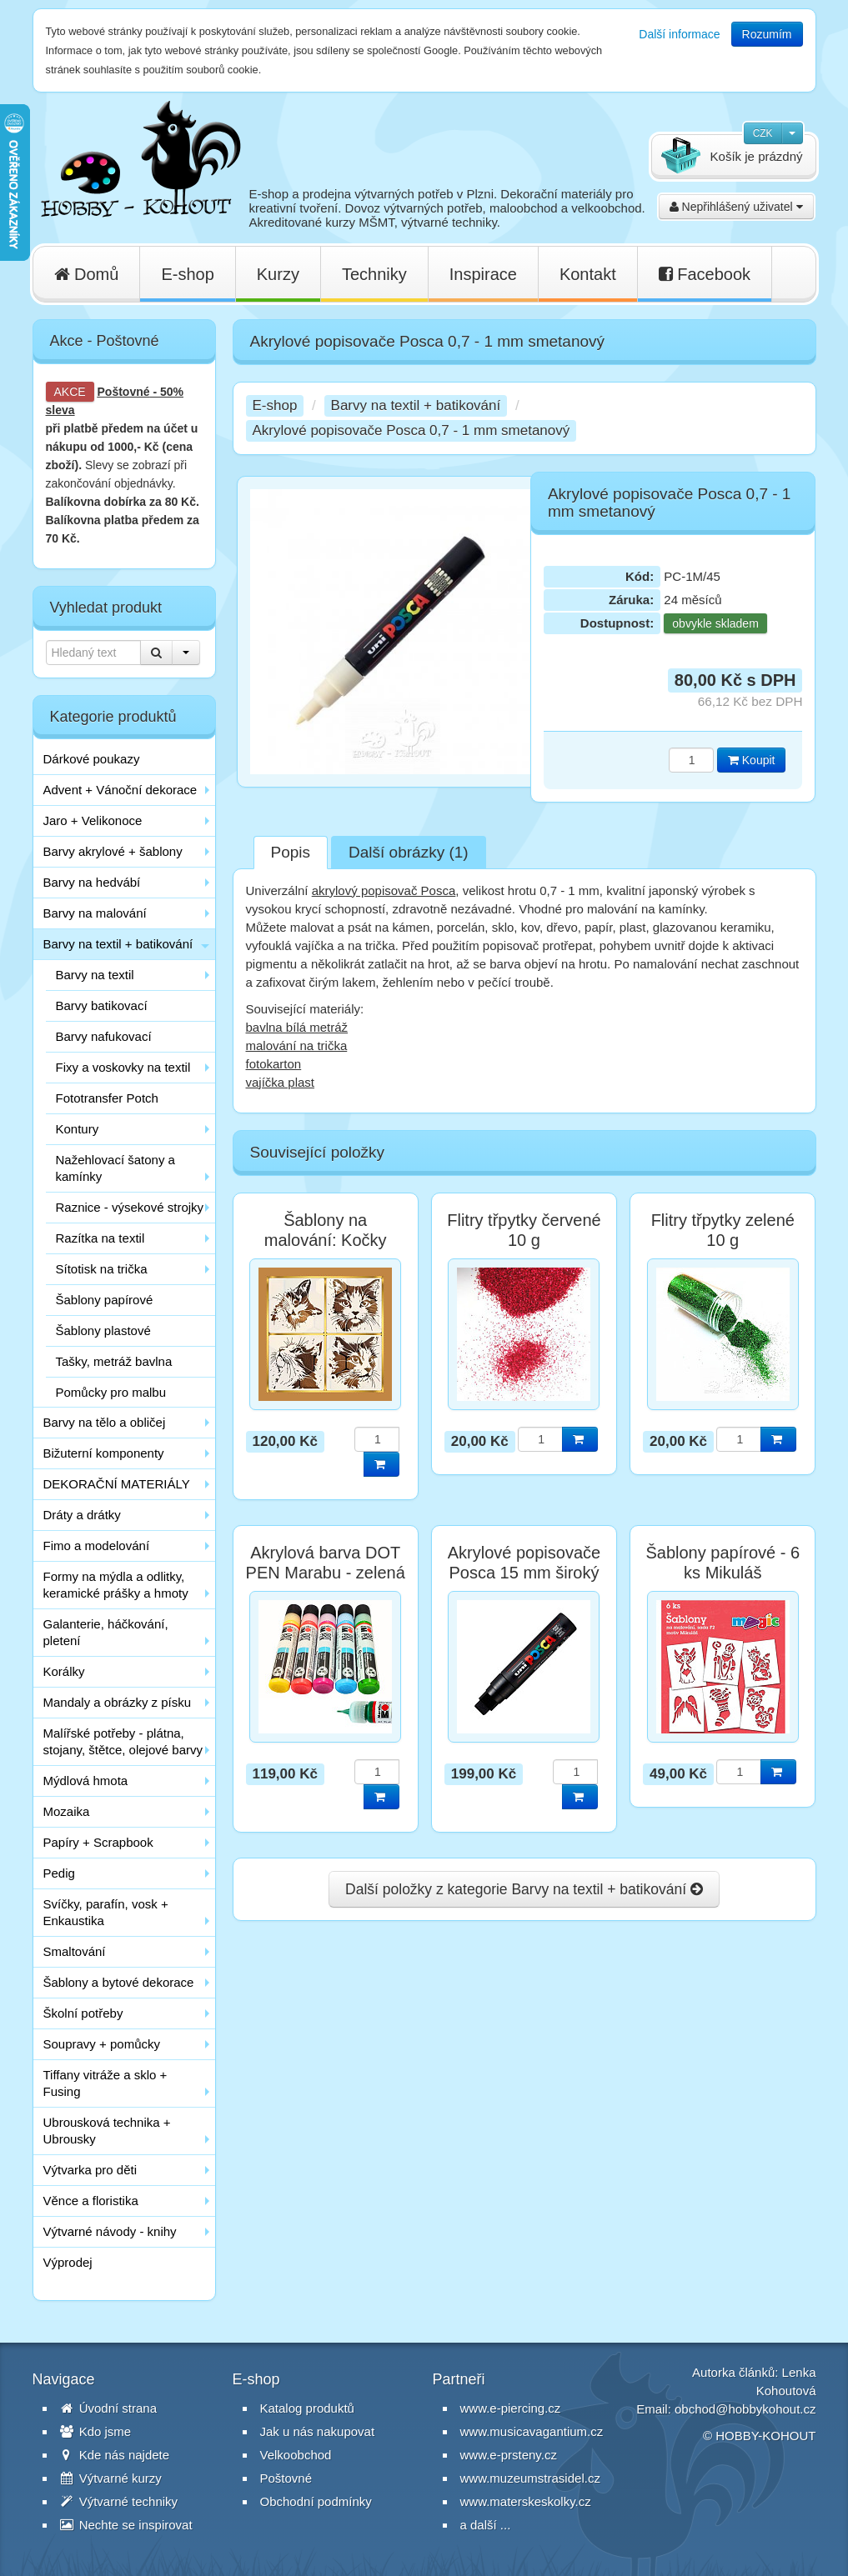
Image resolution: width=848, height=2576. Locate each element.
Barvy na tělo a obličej (104, 1422)
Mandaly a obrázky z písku (117, 1702)
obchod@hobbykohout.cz (745, 2409)
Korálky (64, 1671)
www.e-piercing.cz (510, 2408)
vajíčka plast (280, 1082)
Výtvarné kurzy (111, 2478)
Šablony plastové (103, 1330)
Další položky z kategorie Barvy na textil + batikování (524, 1889)
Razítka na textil (100, 1238)
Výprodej (68, 2262)
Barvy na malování (95, 913)
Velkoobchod (296, 2455)
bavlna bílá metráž (297, 1027)
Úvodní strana (109, 2408)
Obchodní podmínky (316, 2501)
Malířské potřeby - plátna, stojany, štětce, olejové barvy (123, 1741)
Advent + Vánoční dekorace (120, 790)
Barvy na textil (95, 975)
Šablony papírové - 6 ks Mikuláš (722, 1562)
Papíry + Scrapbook (98, 1842)
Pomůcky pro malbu (111, 1392)
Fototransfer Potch (107, 1098)
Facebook (704, 274)
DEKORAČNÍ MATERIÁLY (116, 1484)
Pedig (59, 1873)
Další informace (679, 34)
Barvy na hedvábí (92, 882)
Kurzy (278, 274)
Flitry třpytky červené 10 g (523, 1230)
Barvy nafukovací (104, 1036)
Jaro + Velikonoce (93, 820)
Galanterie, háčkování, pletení (105, 1632)
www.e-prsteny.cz (508, 2455)
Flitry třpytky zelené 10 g (723, 1230)
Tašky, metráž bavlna (114, 1361)
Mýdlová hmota (85, 1780)
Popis (291, 852)
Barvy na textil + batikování (118, 944)
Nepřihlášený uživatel (736, 206)
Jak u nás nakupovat (317, 2431)
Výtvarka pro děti (90, 2170)
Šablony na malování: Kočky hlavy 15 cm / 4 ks (325, 1240)
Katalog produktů (307, 2408)
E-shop (187, 274)
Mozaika (66, 1811)
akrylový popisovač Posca (384, 890)
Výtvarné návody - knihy (110, 2231)
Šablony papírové (104, 1300)
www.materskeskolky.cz (525, 2501)
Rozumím (767, 34)
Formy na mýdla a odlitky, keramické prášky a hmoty (115, 1584)
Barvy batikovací (102, 1005)
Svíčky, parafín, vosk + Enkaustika (105, 1912)
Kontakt (587, 274)
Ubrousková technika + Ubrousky (107, 2130)
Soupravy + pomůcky (102, 2044)
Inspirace (483, 274)
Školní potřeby (83, 2013)
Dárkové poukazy (91, 759)
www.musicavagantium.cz (532, 2431)
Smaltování (74, 1951)
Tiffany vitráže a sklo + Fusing (105, 2083)
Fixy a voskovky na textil (123, 1067)
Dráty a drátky (82, 1515)
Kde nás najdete (115, 2455)
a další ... (485, 2525)
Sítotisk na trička (102, 1269)
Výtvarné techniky (119, 2501)
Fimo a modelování (96, 1545)
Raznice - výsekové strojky (130, 1207)
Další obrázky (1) (409, 852)
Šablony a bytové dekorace (118, 1982)
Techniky (374, 274)
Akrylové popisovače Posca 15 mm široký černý (524, 1572)
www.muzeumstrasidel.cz (530, 2478)
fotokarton (274, 1064)
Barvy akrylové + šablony (113, 851)
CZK (763, 133)
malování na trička (297, 1045)
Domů (86, 274)
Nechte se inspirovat (126, 2525)
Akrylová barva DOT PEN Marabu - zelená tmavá (325, 1572)
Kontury (77, 1129)
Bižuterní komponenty (103, 1453)
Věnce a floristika (90, 2200)
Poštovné (124, 391)
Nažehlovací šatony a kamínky (115, 1168)
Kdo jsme (96, 2431)
